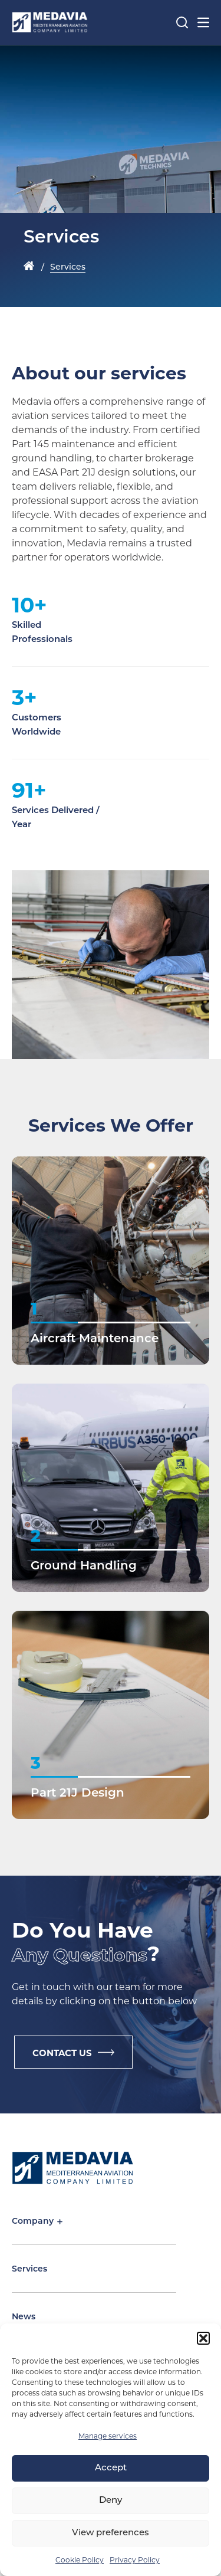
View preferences (110, 2533)
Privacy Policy (135, 2559)
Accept (111, 2468)
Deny (110, 2500)
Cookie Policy (79, 2559)
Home (29, 267)
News (23, 2317)
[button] (203, 2338)
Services (29, 2269)
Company (37, 2221)
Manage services (107, 2435)
